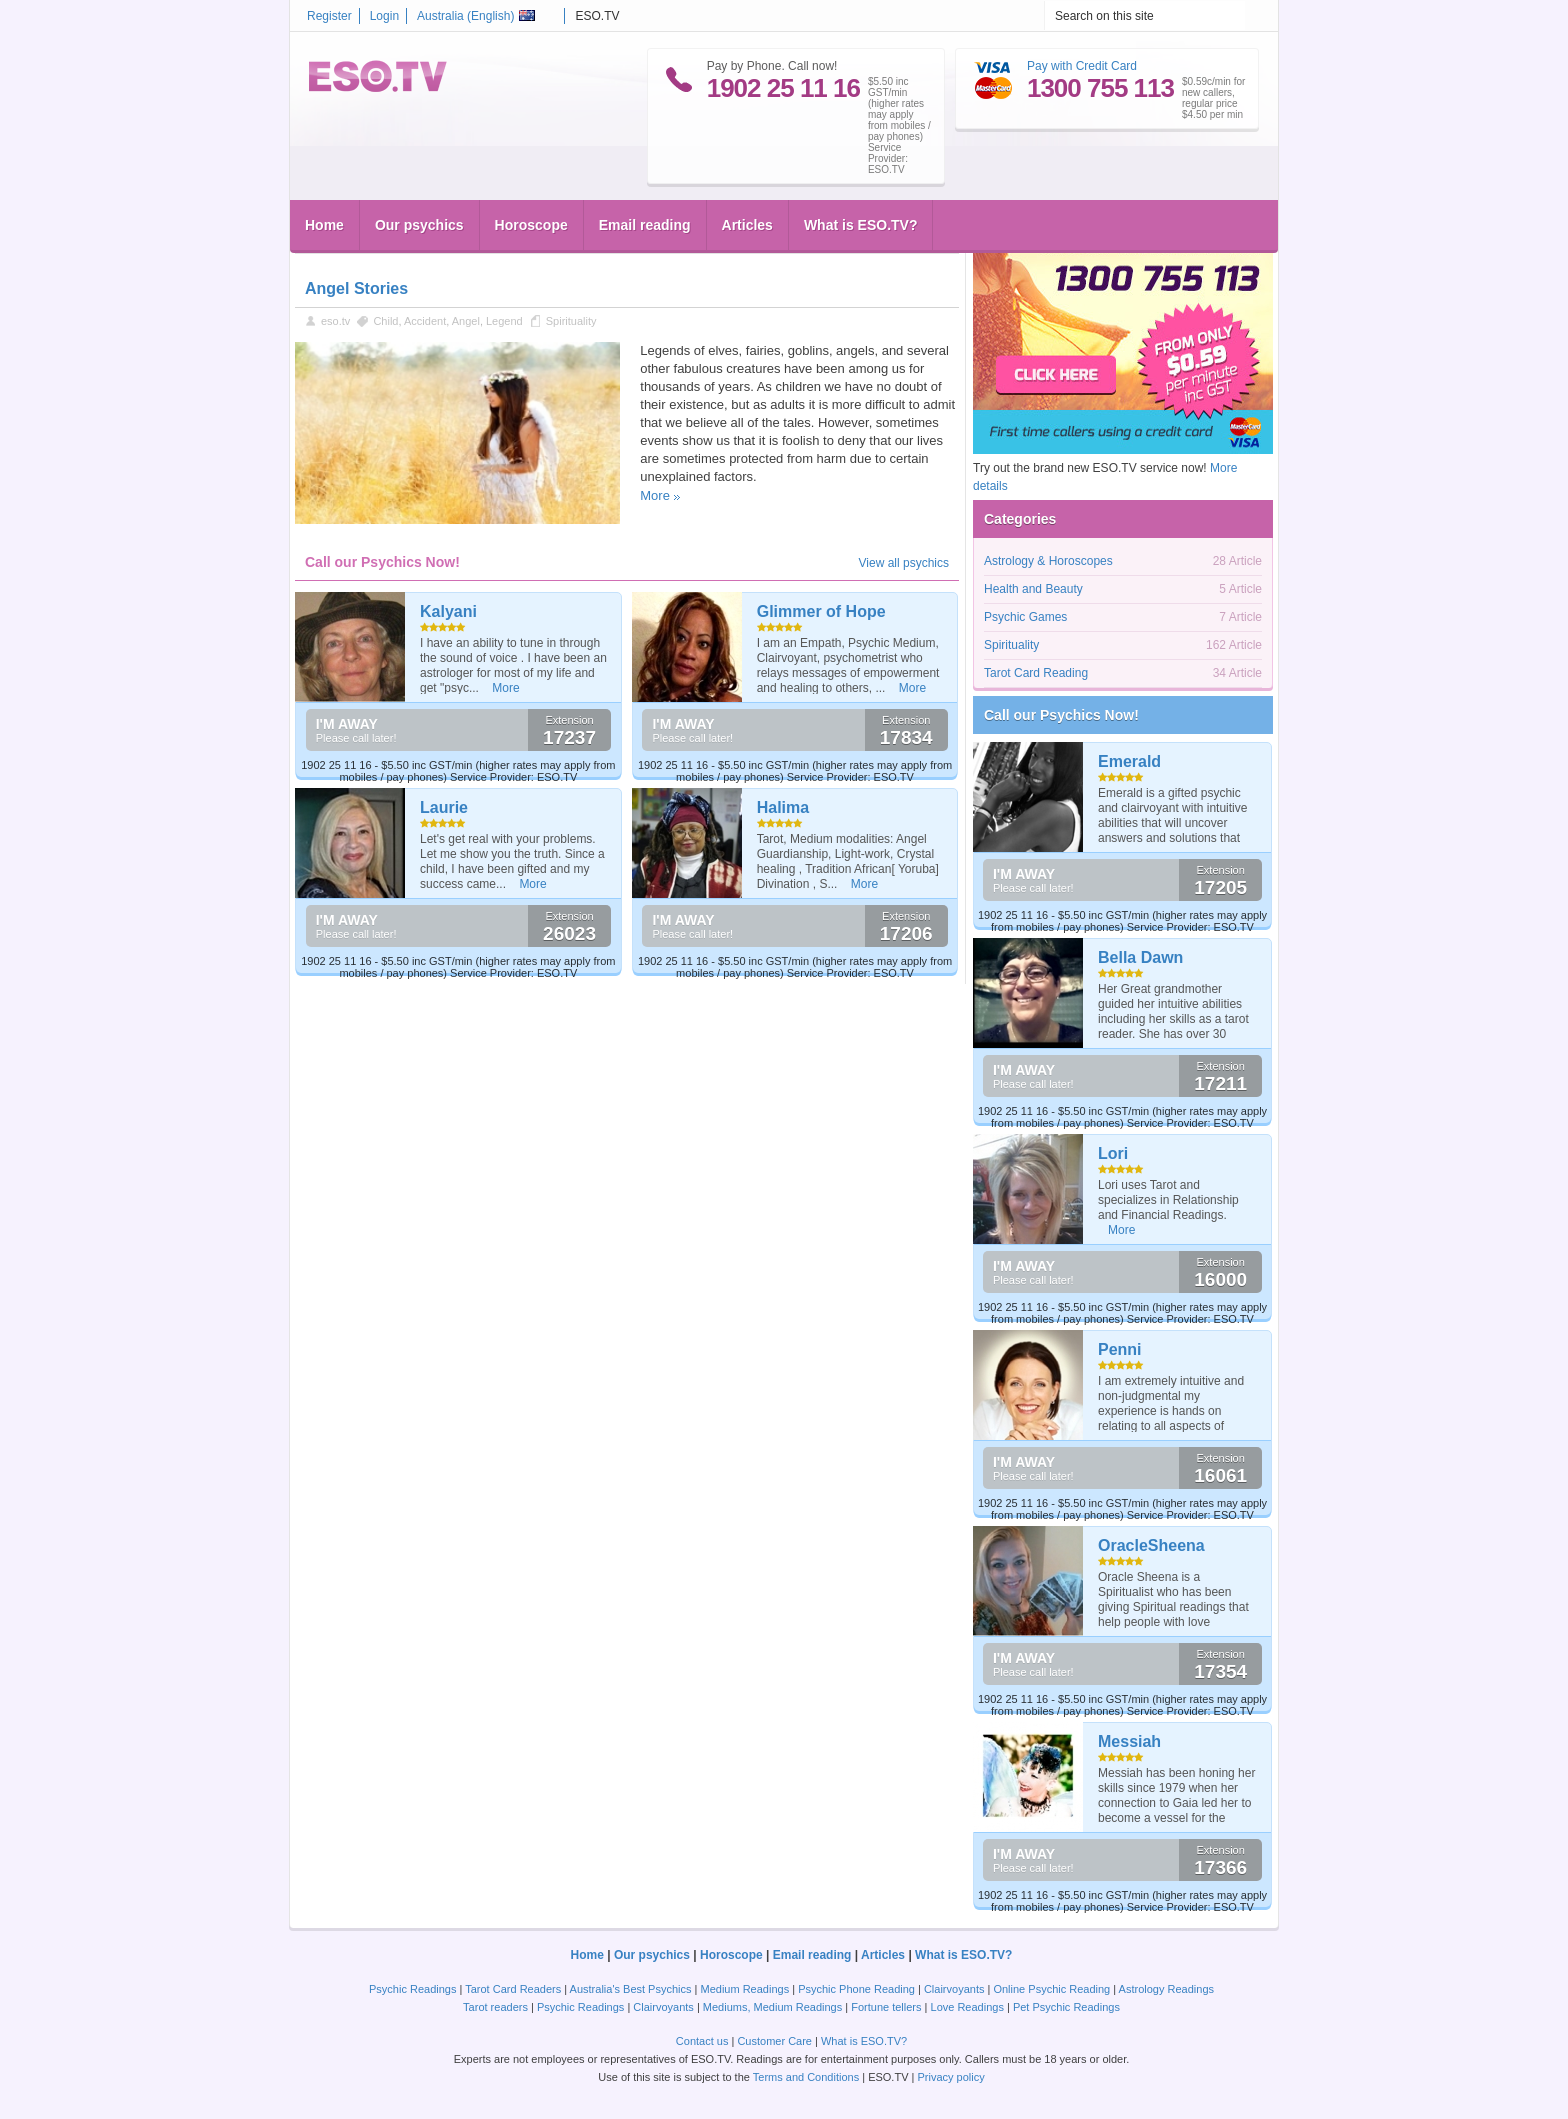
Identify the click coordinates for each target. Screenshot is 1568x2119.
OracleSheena (1151, 1545)
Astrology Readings (1166, 1989)
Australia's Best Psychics (631, 1989)
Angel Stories (356, 288)
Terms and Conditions (806, 2077)
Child (385, 321)
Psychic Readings (412, 1989)
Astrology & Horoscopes (1048, 561)
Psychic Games (1025, 617)
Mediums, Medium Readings (772, 2007)
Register (329, 16)
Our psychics (419, 225)
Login (384, 16)
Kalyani (448, 611)
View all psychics (904, 563)
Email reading (645, 225)
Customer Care (774, 2041)
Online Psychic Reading (1051, 1989)
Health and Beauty (1033, 589)
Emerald (1129, 761)
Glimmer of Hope (821, 611)
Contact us (702, 2041)
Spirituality (571, 321)
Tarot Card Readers (513, 1989)
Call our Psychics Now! (1061, 715)
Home (324, 225)
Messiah (1129, 1741)
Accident (425, 321)
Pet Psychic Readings (1066, 2007)
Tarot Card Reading (1036, 673)
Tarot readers (495, 2007)
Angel (466, 321)
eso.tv (335, 321)
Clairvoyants (954, 1989)
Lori (1113, 1153)
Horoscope (531, 225)
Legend (504, 321)
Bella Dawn (1140, 957)
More (655, 495)
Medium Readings (745, 1989)
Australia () (476, 16)
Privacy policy (950, 2077)
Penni (1120, 1349)
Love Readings (967, 2007)
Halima (783, 807)
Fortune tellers (886, 2007)
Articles (747, 225)
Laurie (444, 807)
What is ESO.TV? (861, 225)
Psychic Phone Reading (856, 1989)
